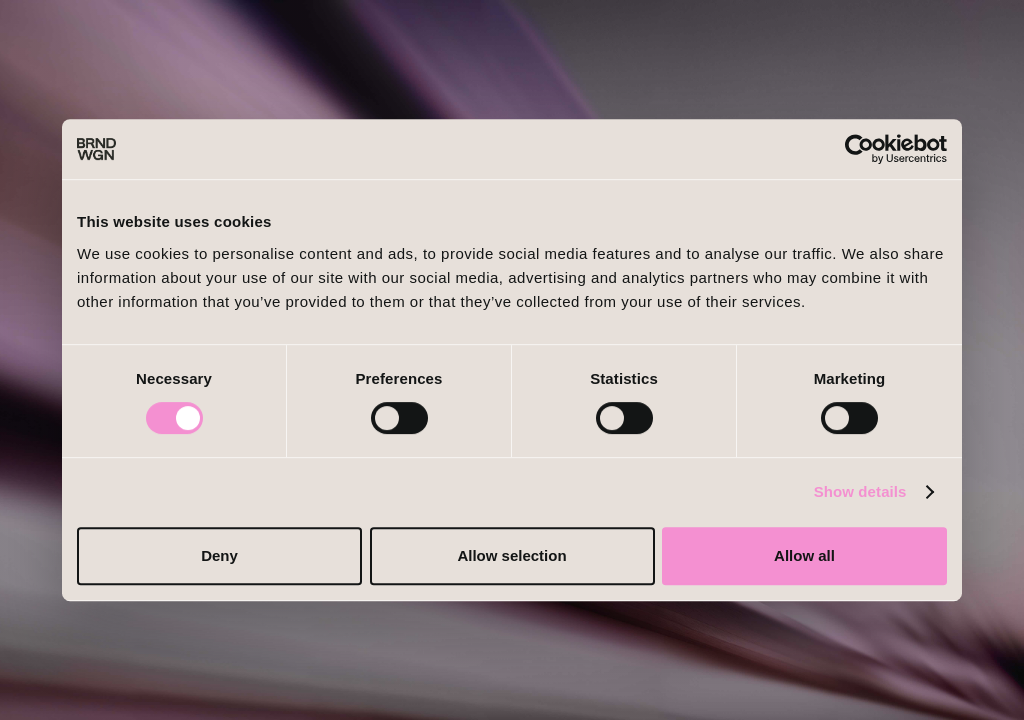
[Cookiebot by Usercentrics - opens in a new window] (859, 149)
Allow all (804, 555)
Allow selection (511, 555)
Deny (219, 555)
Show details (860, 491)
